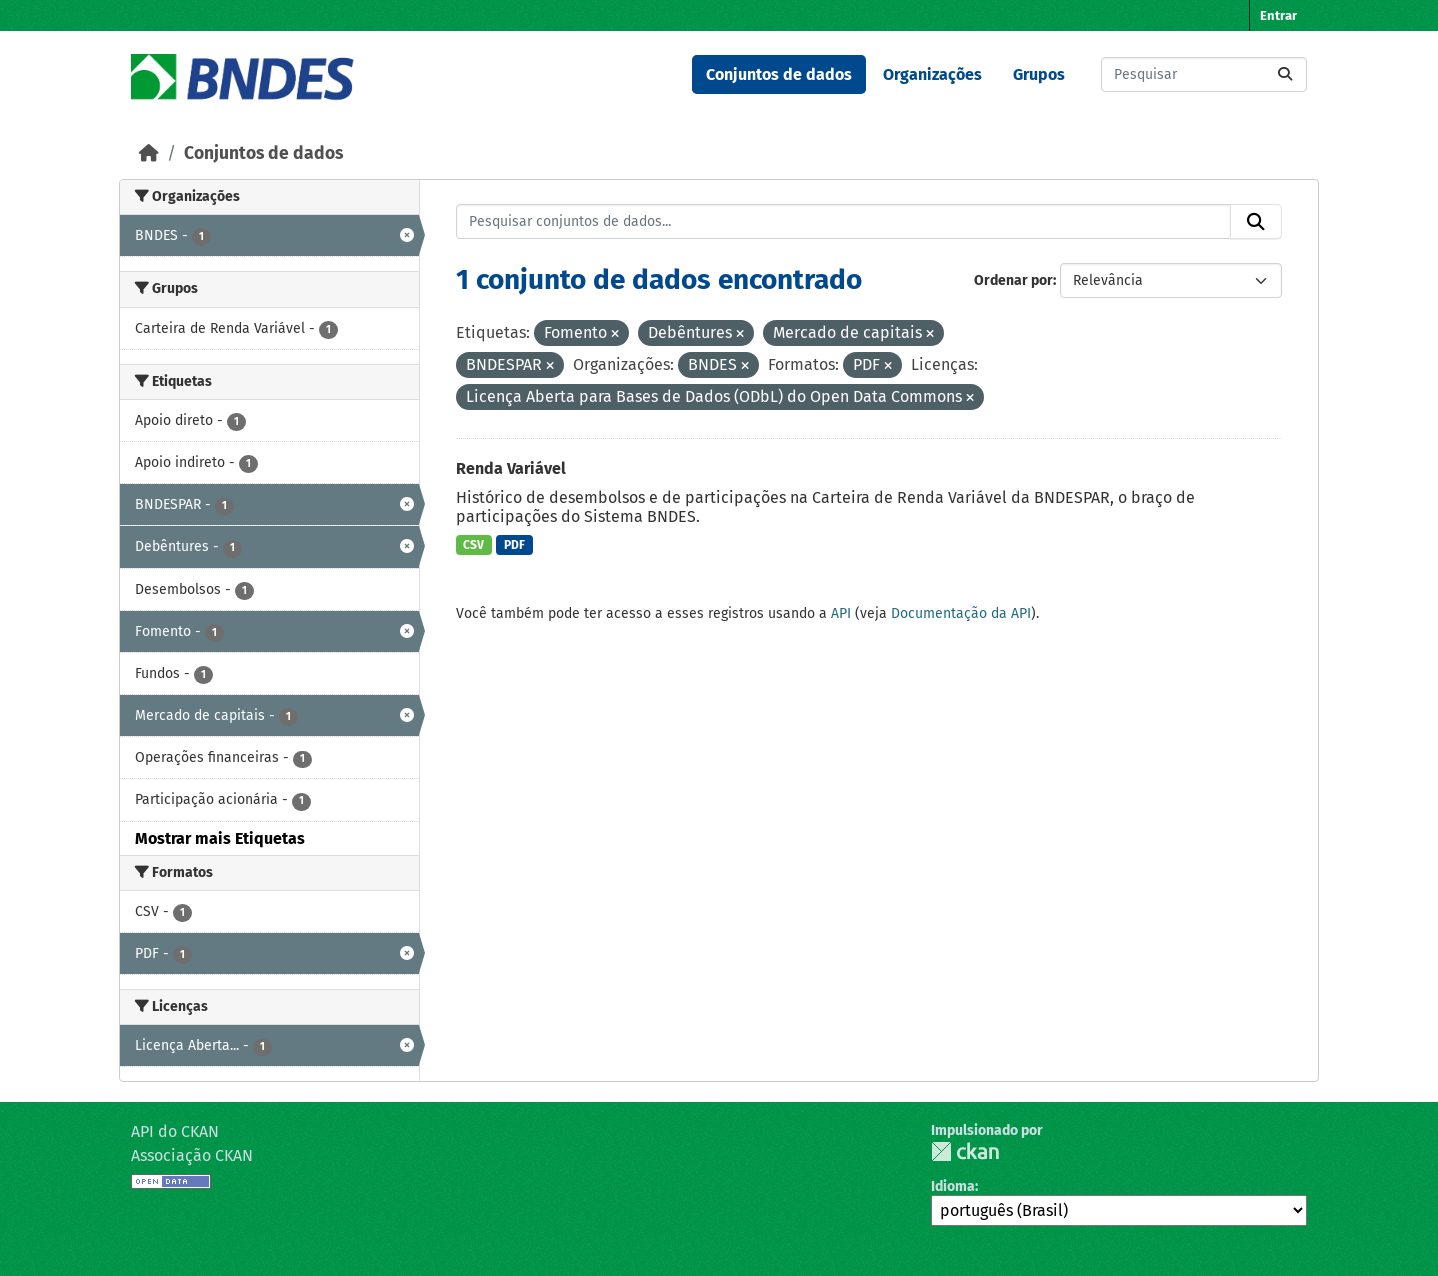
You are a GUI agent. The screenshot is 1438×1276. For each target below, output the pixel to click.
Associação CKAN (192, 1155)
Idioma (953, 1186)
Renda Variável (511, 468)
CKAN (965, 1151)
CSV (473, 545)
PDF (514, 545)
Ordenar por (1013, 280)
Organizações (932, 74)
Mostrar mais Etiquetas (220, 838)
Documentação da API (961, 613)
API (841, 613)
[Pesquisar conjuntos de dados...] (1204, 74)
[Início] (149, 153)
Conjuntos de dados (779, 74)
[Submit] (1285, 74)
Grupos (1039, 74)
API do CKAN (175, 1131)
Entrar (1278, 15)
